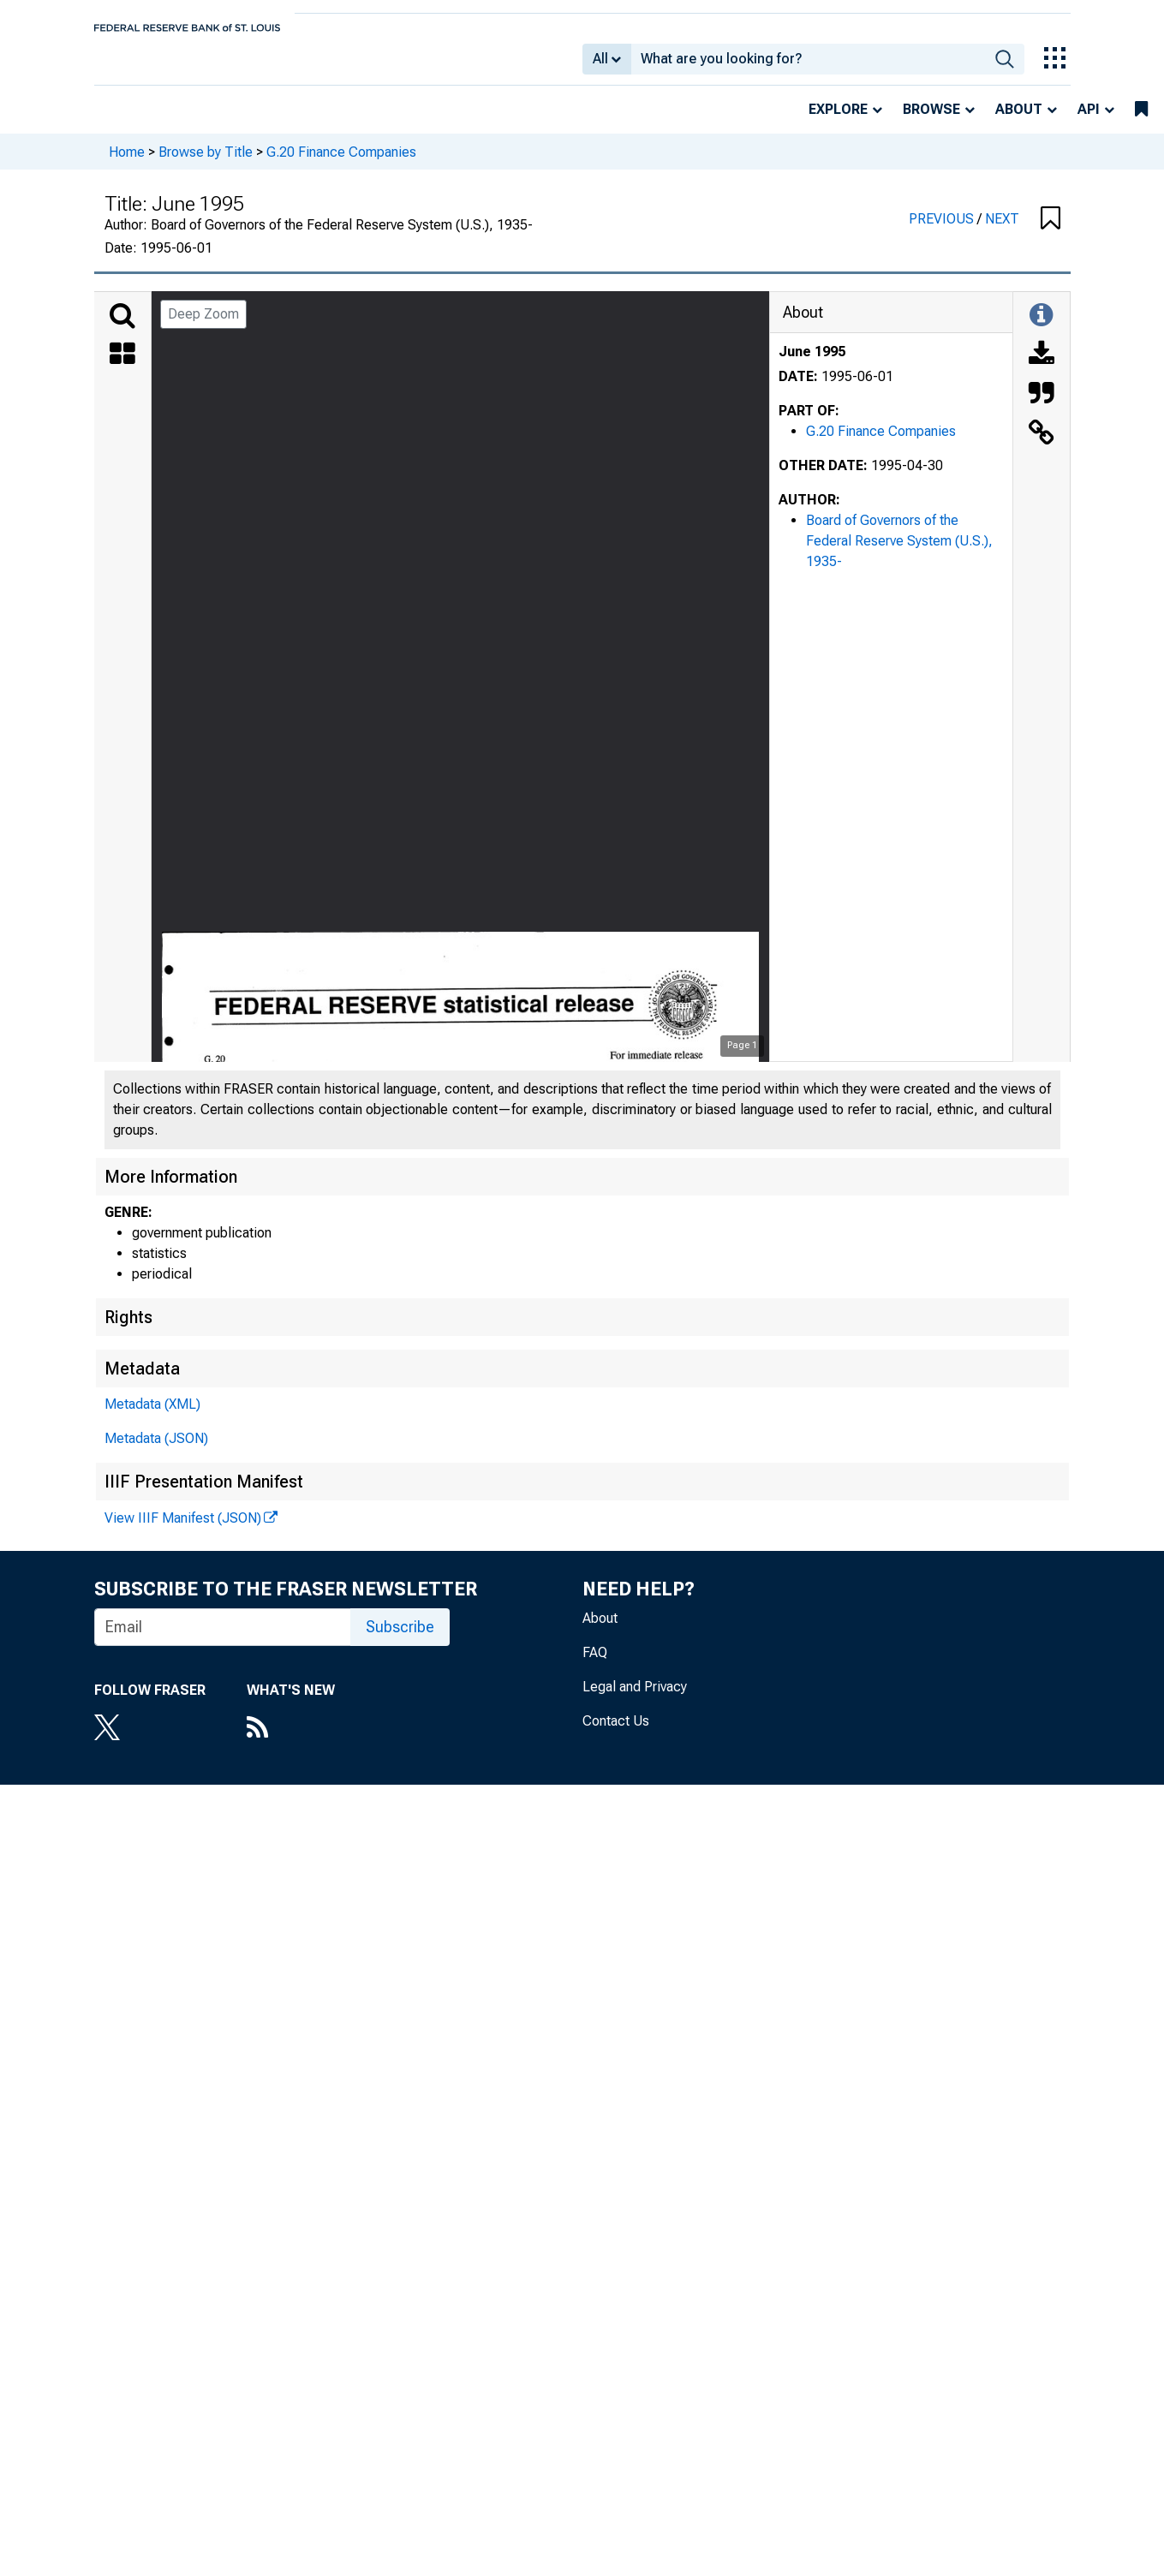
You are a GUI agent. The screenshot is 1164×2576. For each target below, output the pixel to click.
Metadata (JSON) (156, 1450)
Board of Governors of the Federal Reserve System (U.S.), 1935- (899, 552)
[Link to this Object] (1042, 446)
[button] (1050, 231)
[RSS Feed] (291, 1741)
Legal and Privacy (634, 1698)
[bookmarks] (1141, 121)
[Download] (1042, 367)
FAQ (594, 1664)
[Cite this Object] (1042, 406)
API (1088, 121)
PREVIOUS (943, 231)
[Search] (122, 328)
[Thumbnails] (122, 367)
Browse (931, 121)
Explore (838, 121)
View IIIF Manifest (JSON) (182, 1530)
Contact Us (615, 1733)
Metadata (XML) (152, 1416)
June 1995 (812, 363)
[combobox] (808, 65)
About (1018, 121)
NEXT (1002, 231)
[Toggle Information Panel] (1041, 328)
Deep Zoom (203, 326)
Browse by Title (205, 163)
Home (127, 163)
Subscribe (400, 1639)
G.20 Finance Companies (341, 163)
